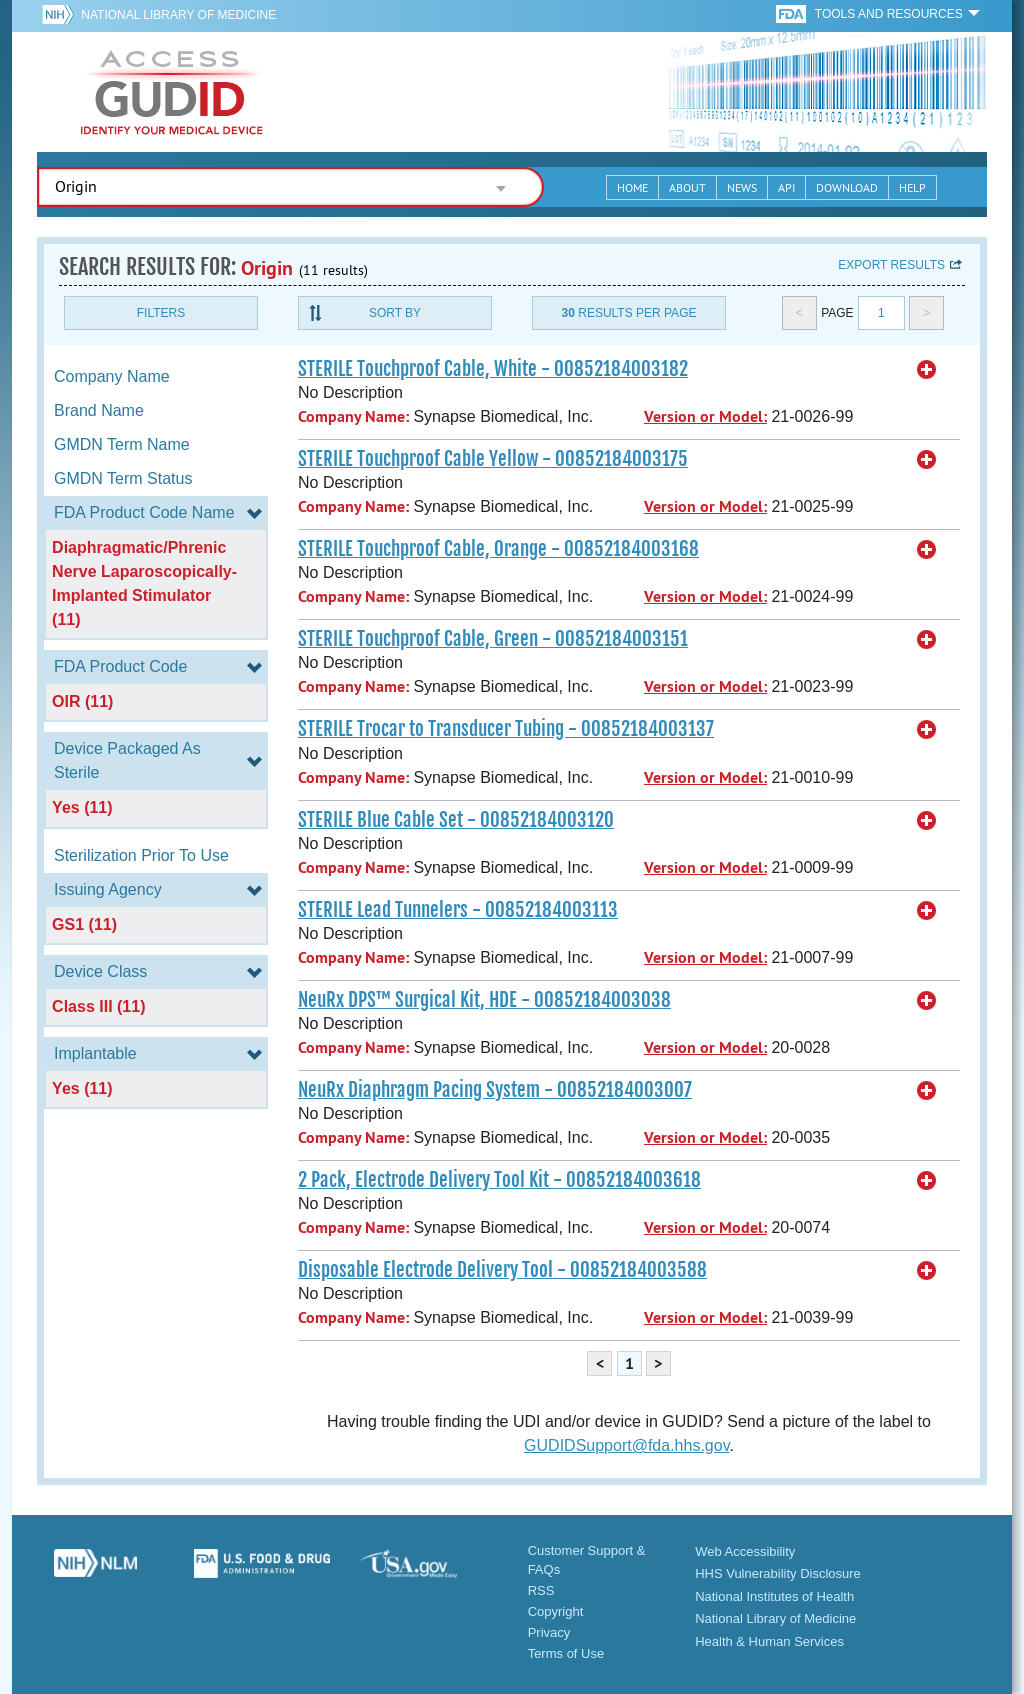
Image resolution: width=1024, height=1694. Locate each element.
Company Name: (353, 416)
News (742, 187)
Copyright (556, 1611)
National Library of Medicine (178, 15)
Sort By (395, 313)
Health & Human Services (769, 1641)
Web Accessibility (745, 1551)
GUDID (172, 92)
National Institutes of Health (774, 1596)
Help (912, 187)
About (687, 187)
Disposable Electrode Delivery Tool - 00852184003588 (502, 1270)
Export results (891, 265)
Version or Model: (705, 416)
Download (847, 187)
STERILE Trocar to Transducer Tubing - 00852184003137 (506, 729)
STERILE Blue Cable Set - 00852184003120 (456, 820)
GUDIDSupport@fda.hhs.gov (626, 1445)
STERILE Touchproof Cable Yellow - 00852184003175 (493, 459)
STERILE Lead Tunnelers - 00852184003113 (458, 910)
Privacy (549, 1632)
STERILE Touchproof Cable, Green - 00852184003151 (493, 639)
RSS (541, 1590)
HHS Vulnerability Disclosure (778, 1573)
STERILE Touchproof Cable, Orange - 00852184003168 (498, 549)
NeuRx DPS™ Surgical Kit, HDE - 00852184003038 (484, 1000)
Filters (161, 313)
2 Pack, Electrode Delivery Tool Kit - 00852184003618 (499, 1180)
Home (632, 187)
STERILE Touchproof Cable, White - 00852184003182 (493, 369)
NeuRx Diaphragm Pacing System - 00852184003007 (495, 1090)
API (786, 187)
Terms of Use (566, 1653)
